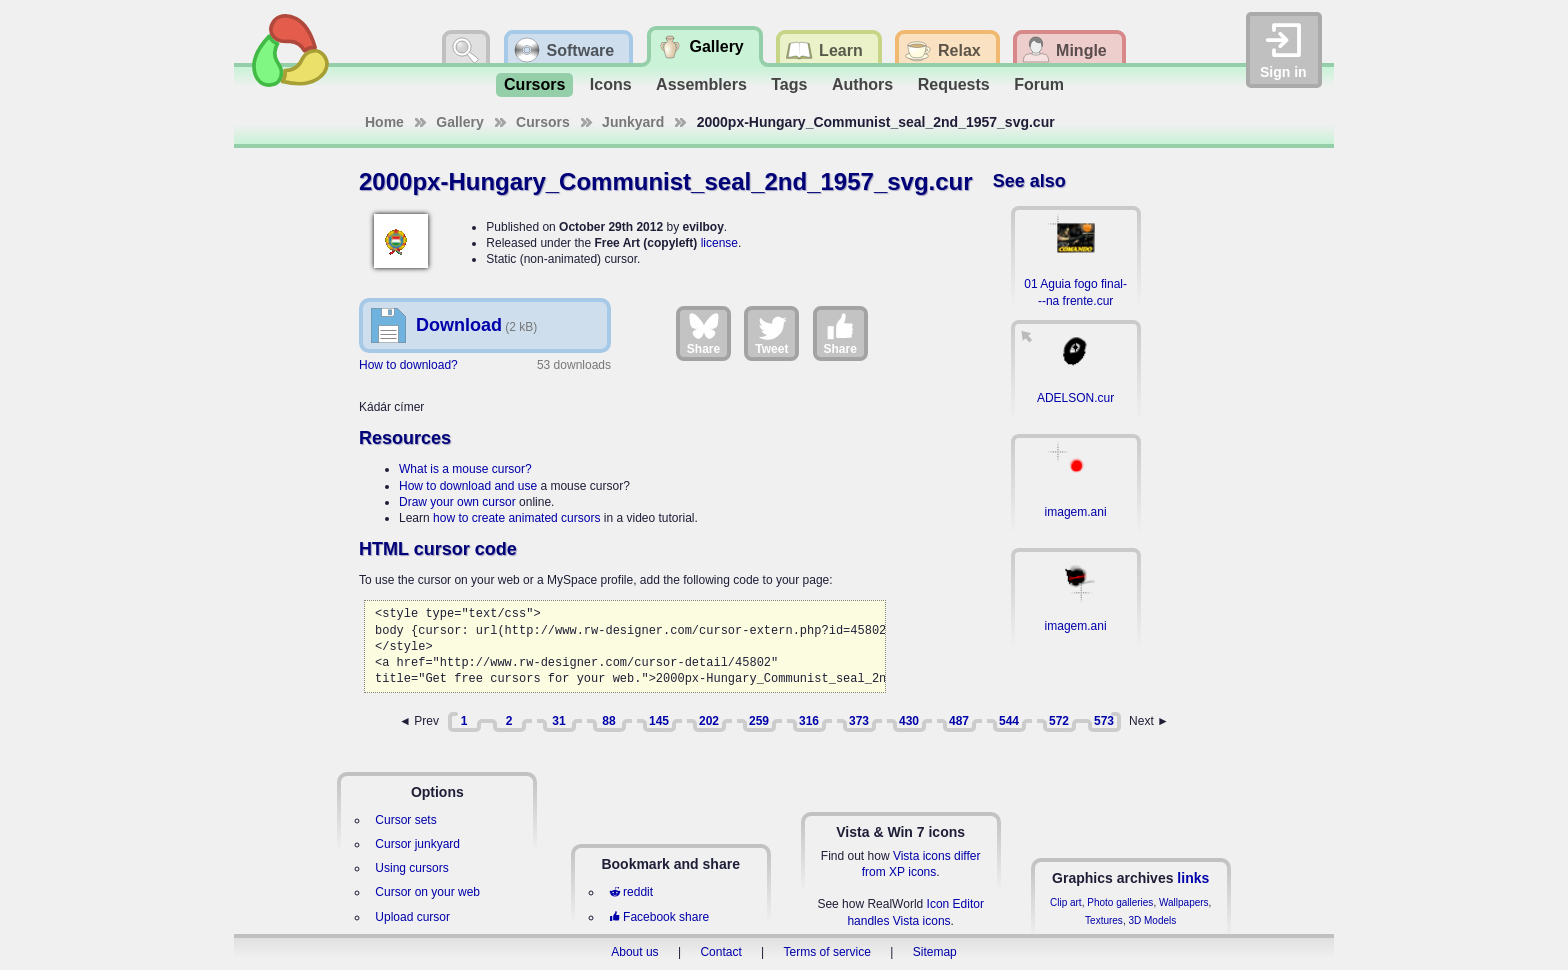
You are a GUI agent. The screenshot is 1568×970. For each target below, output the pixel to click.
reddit (631, 892)
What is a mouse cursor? (465, 469)
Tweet (771, 333)
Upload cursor (412, 917)
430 (909, 721)
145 (659, 721)
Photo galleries (1120, 902)
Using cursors (411, 868)
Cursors (534, 84)
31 (558, 721)
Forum (1039, 84)
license (719, 243)
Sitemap (935, 952)
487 (959, 721)
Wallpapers (1184, 902)
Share (703, 333)
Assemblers (701, 84)
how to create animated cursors (516, 518)
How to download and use (468, 486)
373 (859, 721)
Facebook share (659, 917)
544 (1009, 721)
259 (759, 721)
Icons (611, 84)
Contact (720, 952)
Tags (789, 84)
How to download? (408, 365)
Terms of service (827, 952)
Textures (1104, 920)
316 (809, 721)
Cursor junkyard (417, 844)
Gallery (459, 122)
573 (1104, 721)
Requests (954, 84)
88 (608, 721)
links (1193, 878)
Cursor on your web (427, 892)
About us (634, 952)
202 (709, 721)
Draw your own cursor (457, 502)
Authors (862, 84)
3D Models (1152, 920)
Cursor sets (405, 820)
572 (1059, 721)
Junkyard (633, 122)
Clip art (1066, 902)
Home (384, 122)
